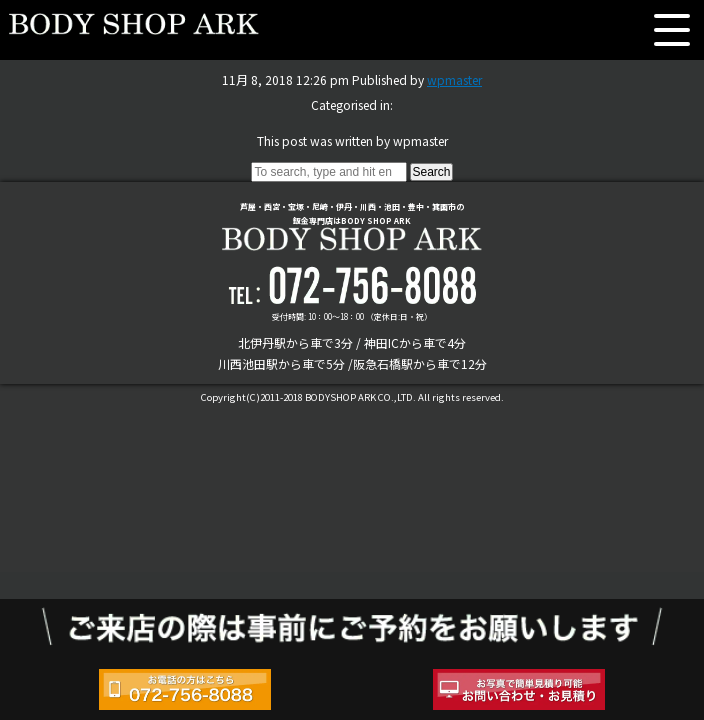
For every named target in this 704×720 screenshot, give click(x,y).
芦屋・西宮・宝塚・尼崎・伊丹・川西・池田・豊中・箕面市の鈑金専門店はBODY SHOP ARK (352, 225)
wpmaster (454, 79)
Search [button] (431, 172)
